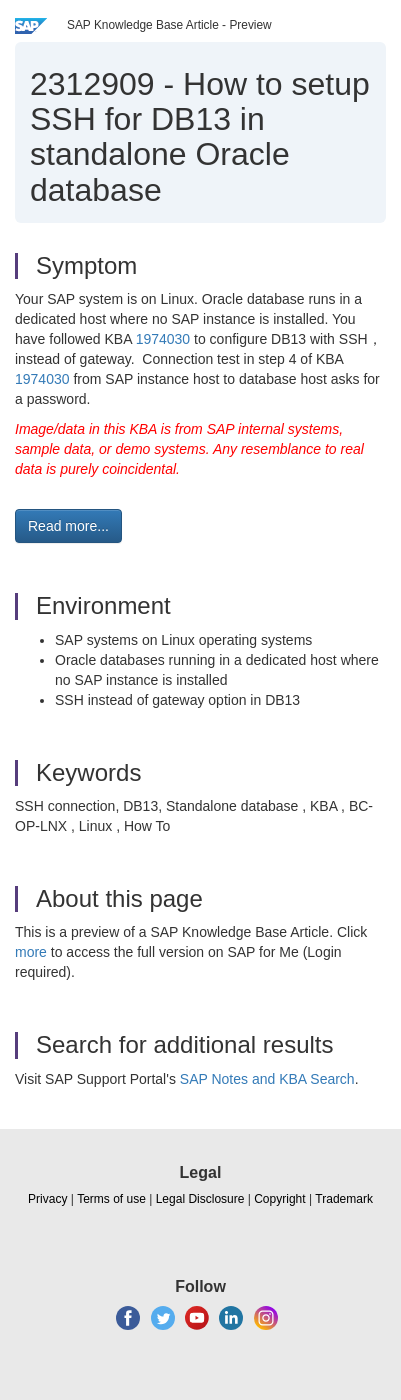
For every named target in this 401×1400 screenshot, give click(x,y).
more (31, 952)
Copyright (279, 1199)
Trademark (344, 1199)
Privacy (47, 1199)
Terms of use (111, 1199)
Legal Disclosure (200, 1199)
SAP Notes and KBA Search (267, 1079)
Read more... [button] (68, 526)
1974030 (163, 339)
